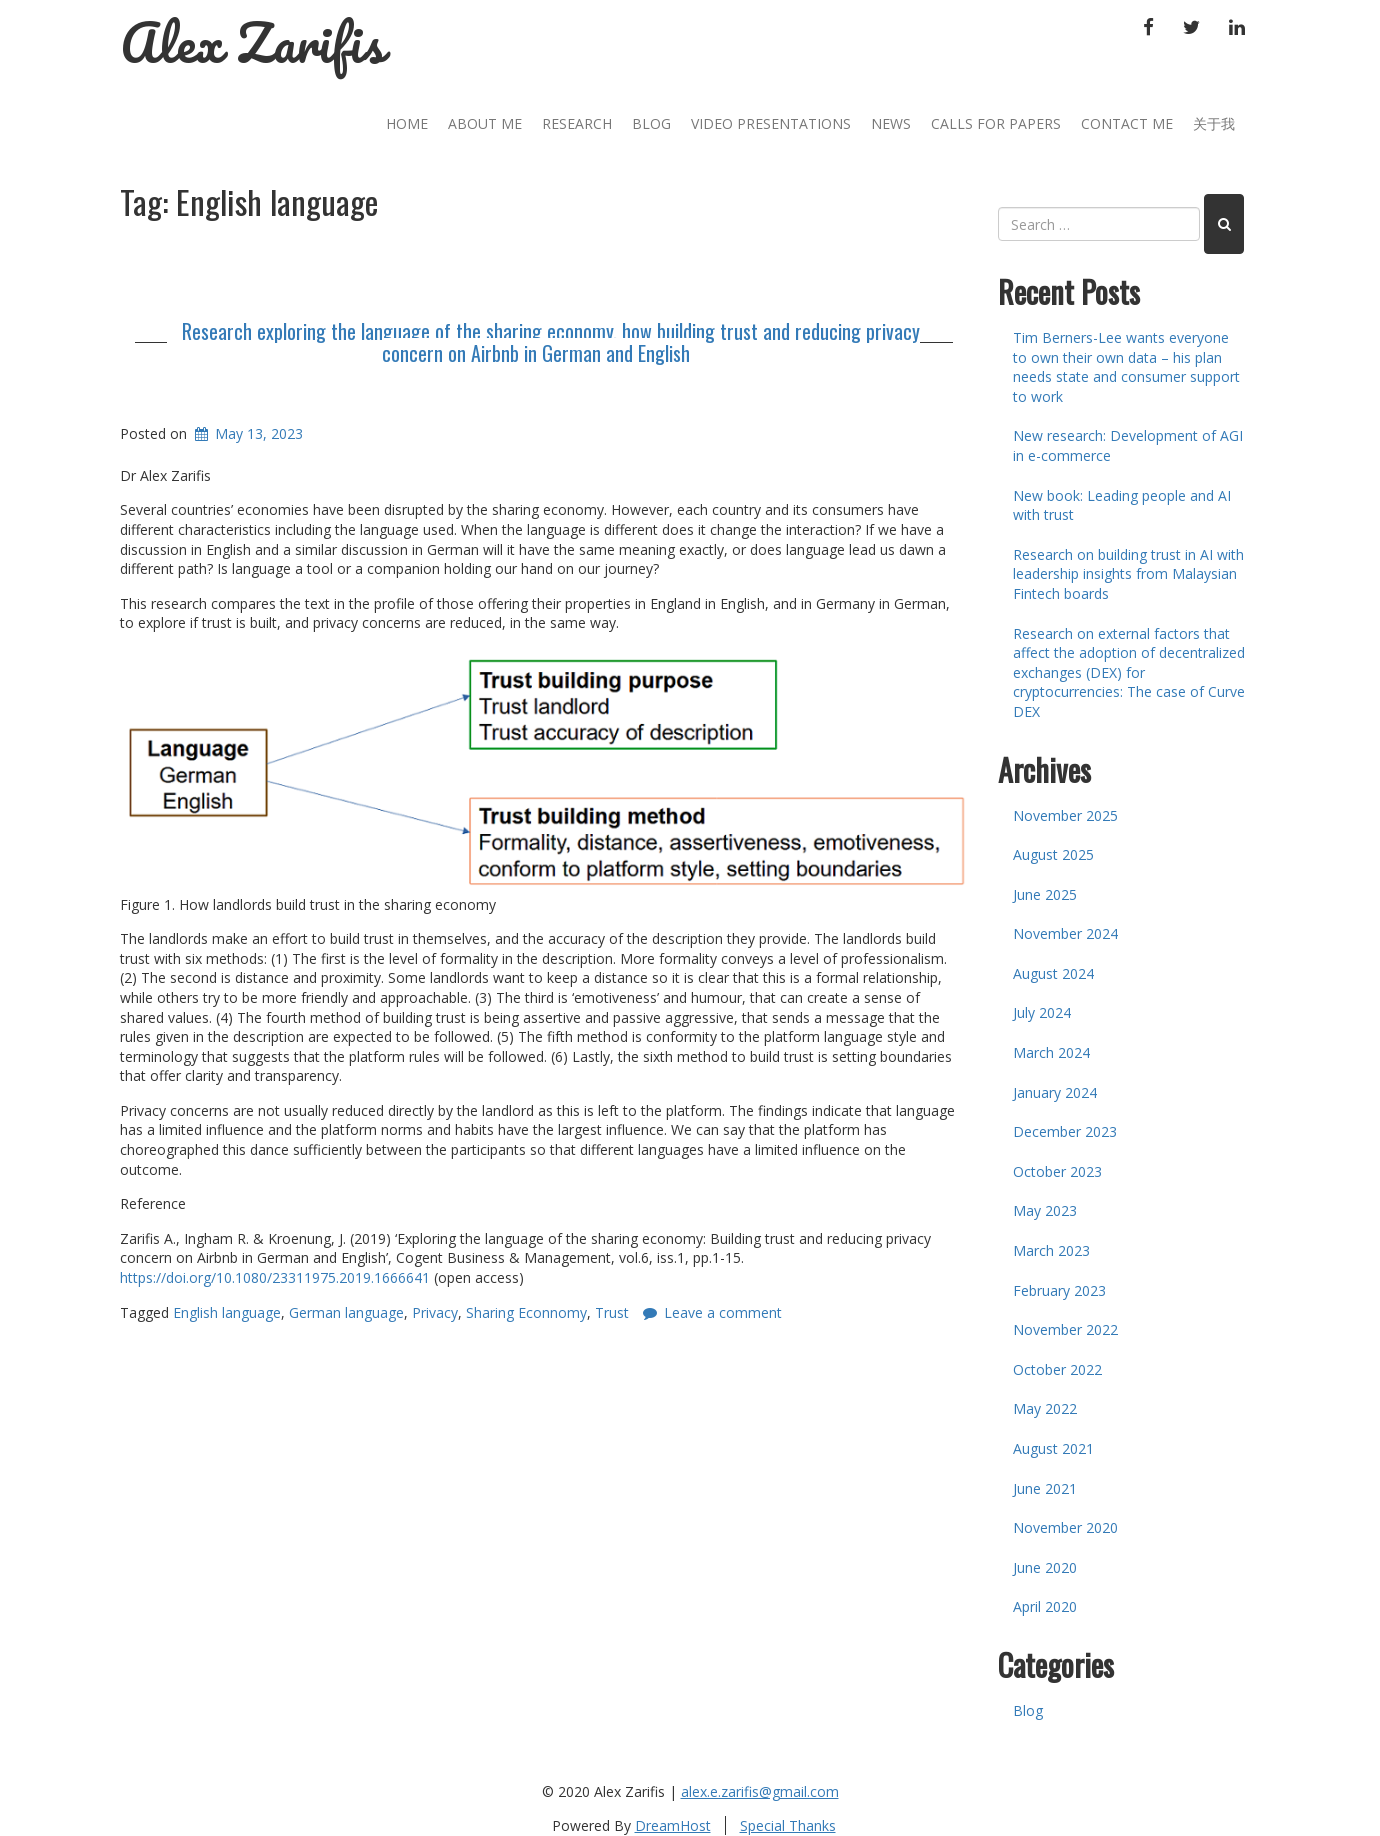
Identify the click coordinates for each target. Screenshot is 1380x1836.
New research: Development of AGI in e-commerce (1128, 445)
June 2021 (1045, 1488)
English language (227, 1312)
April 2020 (1045, 1606)
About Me (485, 123)
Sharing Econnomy (526, 1312)
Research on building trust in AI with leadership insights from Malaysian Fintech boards (1128, 574)
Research (577, 123)
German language (346, 1312)
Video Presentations (771, 123)
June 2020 (1045, 1567)
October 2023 (1057, 1171)
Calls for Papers (996, 123)
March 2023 (1051, 1250)
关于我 (1214, 123)
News (891, 123)
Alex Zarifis (252, 42)
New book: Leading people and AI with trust (1122, 505)
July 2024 (1042, 1012)
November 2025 (1065, 815)
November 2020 (1065, 1527)
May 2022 (1045, 1408)
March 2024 (1051, 1052)
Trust (612, 1312)
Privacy (435, 1312)
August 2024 (1053, 973)
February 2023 (1059, 1290)
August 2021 (1053, 1448)
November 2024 (1065, 933)
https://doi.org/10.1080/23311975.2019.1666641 (275, 1277)
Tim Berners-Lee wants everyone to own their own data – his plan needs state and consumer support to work (1126, 367)
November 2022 (1065, 1329)
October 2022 (1057, 1369)
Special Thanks (788, 1825)
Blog (651, 123)
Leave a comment (723, 1312)
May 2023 (1045, 1210)
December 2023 (1065, 1131)
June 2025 (1045, 894)
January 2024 (1055, 1092)
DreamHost (673, 1825)
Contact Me (1127, 123)
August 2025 (1053, 854)
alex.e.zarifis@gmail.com (760, 1791)
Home (407, 123)
